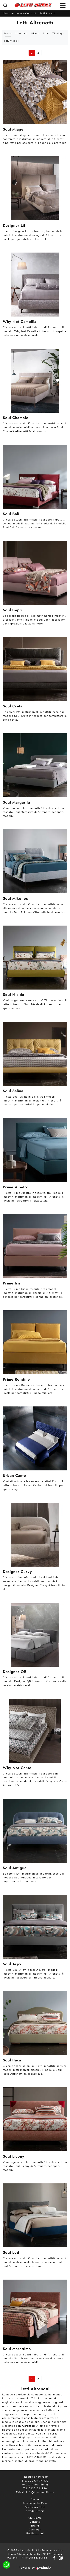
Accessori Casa (35, 2507)
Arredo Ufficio (35, 2511)
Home (6, 13)
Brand (35, 2525)
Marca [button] (8, 33)
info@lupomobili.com (40, 2492)
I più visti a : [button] (11, 41)
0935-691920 (38, 2488)
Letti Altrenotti (47, 13)
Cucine (35, 2499)
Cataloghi (35, 2529)
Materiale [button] (21, 33)
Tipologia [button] (58, 33)
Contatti (35, 2522)
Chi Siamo (35, 2518)
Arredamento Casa (20, 13)
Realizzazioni (35, 2533)
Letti (35, 13)
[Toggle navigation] (63, 5)
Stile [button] (46, 33)
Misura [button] (35, 33)
